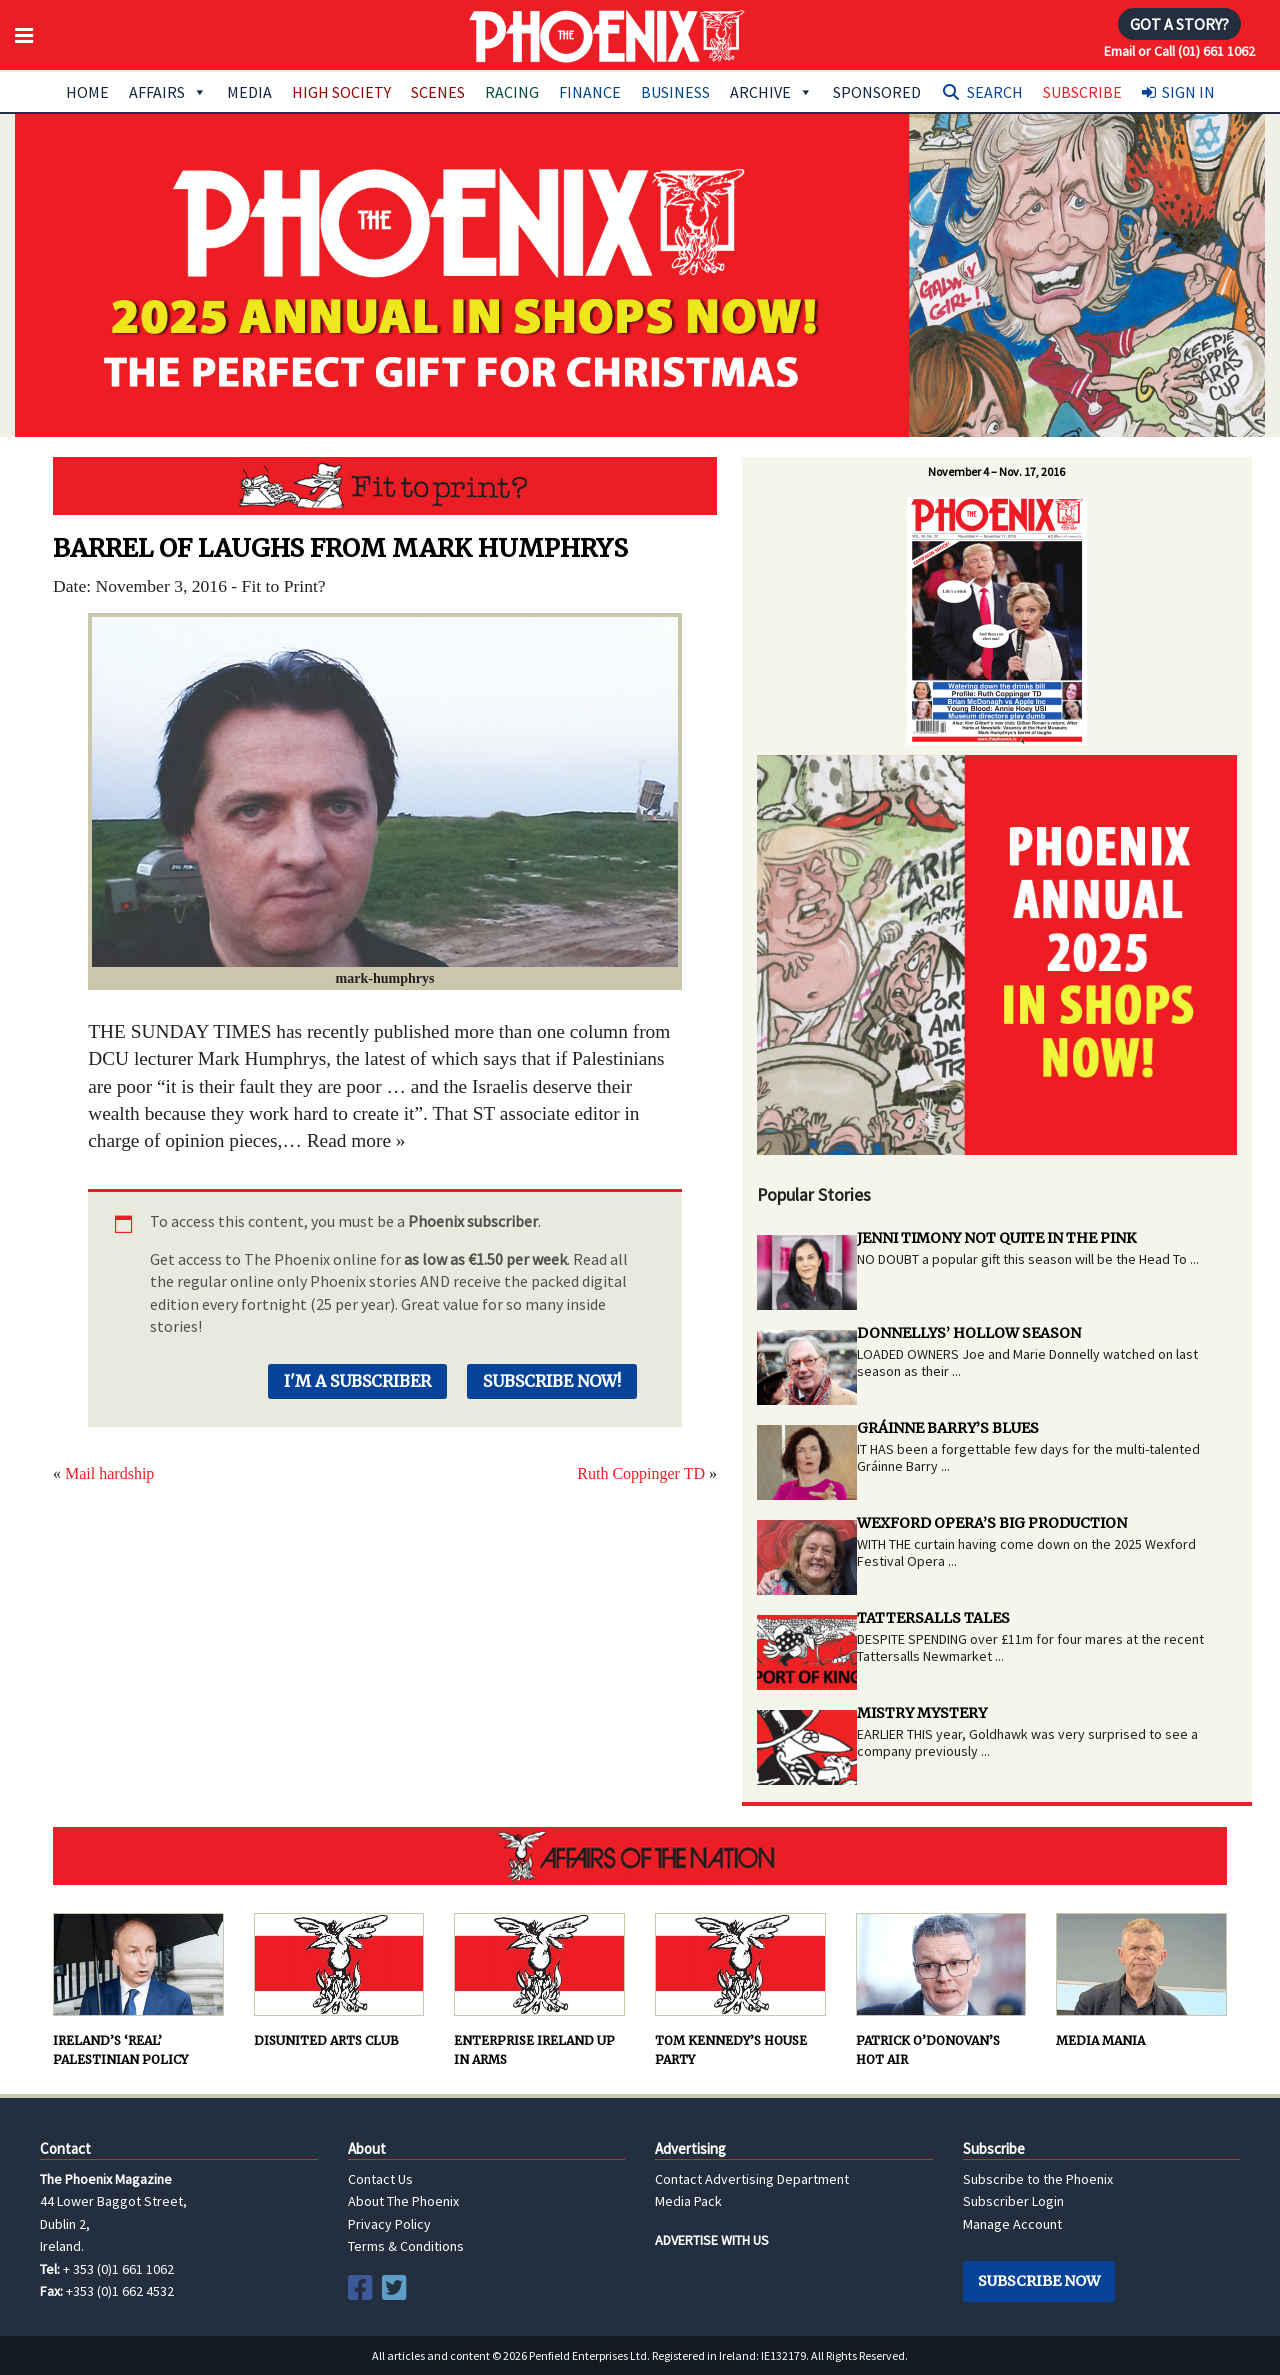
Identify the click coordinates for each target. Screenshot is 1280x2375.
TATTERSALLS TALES (933, 1618)
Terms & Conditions (406, 2246)
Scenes (438, 92)
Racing (512, 92)
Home (87, 92)
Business (675, 92)
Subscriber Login (1013, 2201)
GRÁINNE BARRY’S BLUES (948, 1428)
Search (995, 92)
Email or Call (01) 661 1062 (1179, 51)
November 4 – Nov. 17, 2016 (996, 471)
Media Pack (688, 2201)
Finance (590, 92)
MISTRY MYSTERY (922, 1713)
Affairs (168, 92)
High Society (341, 92)
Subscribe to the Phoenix (1038, 2179)
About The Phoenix (403, 2201)
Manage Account (1012, 2224)
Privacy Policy (389, 2224)
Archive (771, 92)
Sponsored (877, 92)
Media (249, 92)
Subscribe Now (1039, 2281)
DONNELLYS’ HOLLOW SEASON (969, 1333)
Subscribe (1082, 92)
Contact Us (380, 2179)
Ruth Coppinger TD (641, 1473)
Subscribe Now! (552, 1381)
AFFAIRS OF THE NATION (640, 1856)
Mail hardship (109, 1473)
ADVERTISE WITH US (712, 2240)
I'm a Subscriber (357, 1381)
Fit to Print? (385, 486)
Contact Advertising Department (752, 2179)
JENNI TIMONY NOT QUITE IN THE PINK (996, 1238)
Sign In (1188, 92)
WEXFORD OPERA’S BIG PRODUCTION (992, 1523)
